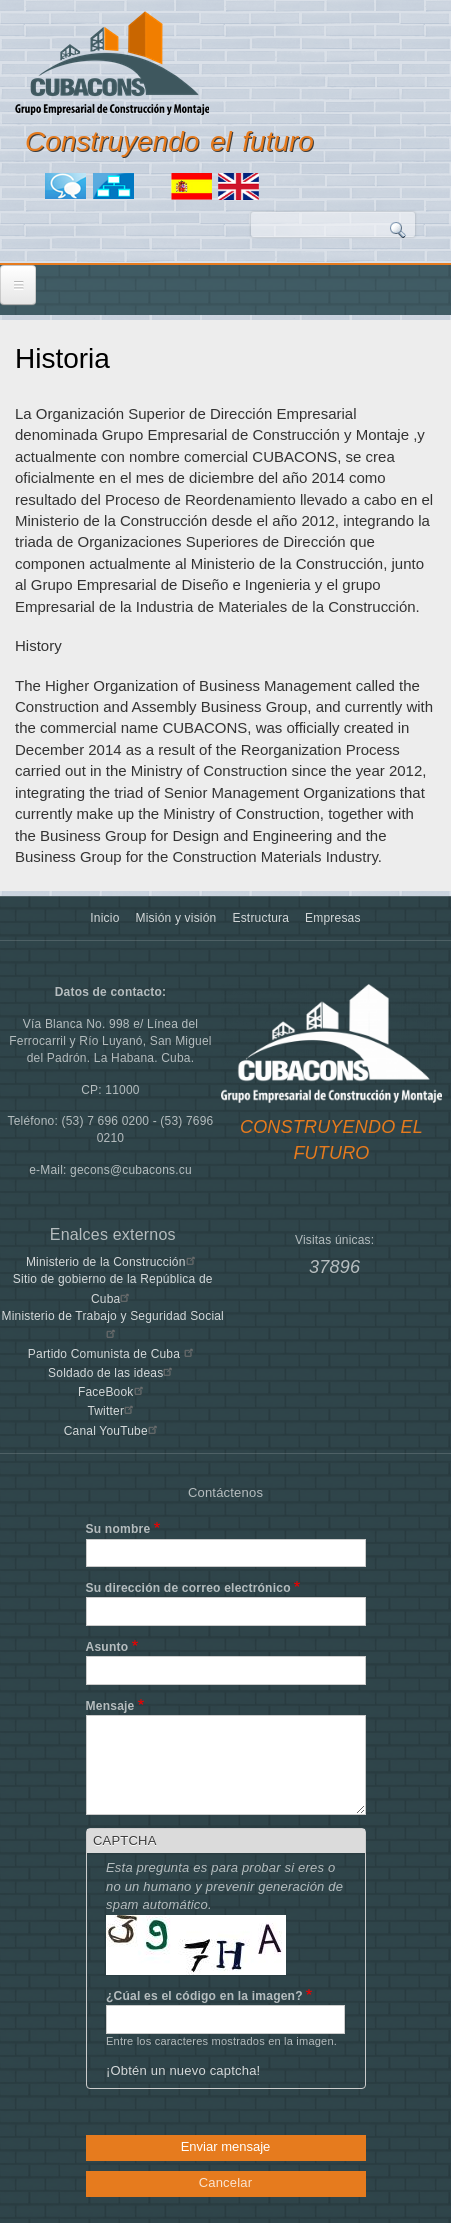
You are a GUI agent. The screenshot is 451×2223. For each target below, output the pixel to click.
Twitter (112, 1411)
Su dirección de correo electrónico (188, 1588)
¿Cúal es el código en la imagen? (204, 1996)
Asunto (107, 1647)
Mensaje (110, 1706)
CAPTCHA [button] (125, 1840)
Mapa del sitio (117, 186)
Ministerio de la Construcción (113, 1262)
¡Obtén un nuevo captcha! (183, 2070)
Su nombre (118, 1529)
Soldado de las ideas (112, 1373)
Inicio (104, 918)
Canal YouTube (113, 1431)
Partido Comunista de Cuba (113, 1354)
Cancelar (226, 2182)
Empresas (333, 918)
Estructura (260, 918)
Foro (69, 186)
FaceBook (113, 1392)
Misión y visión (176, 918)
